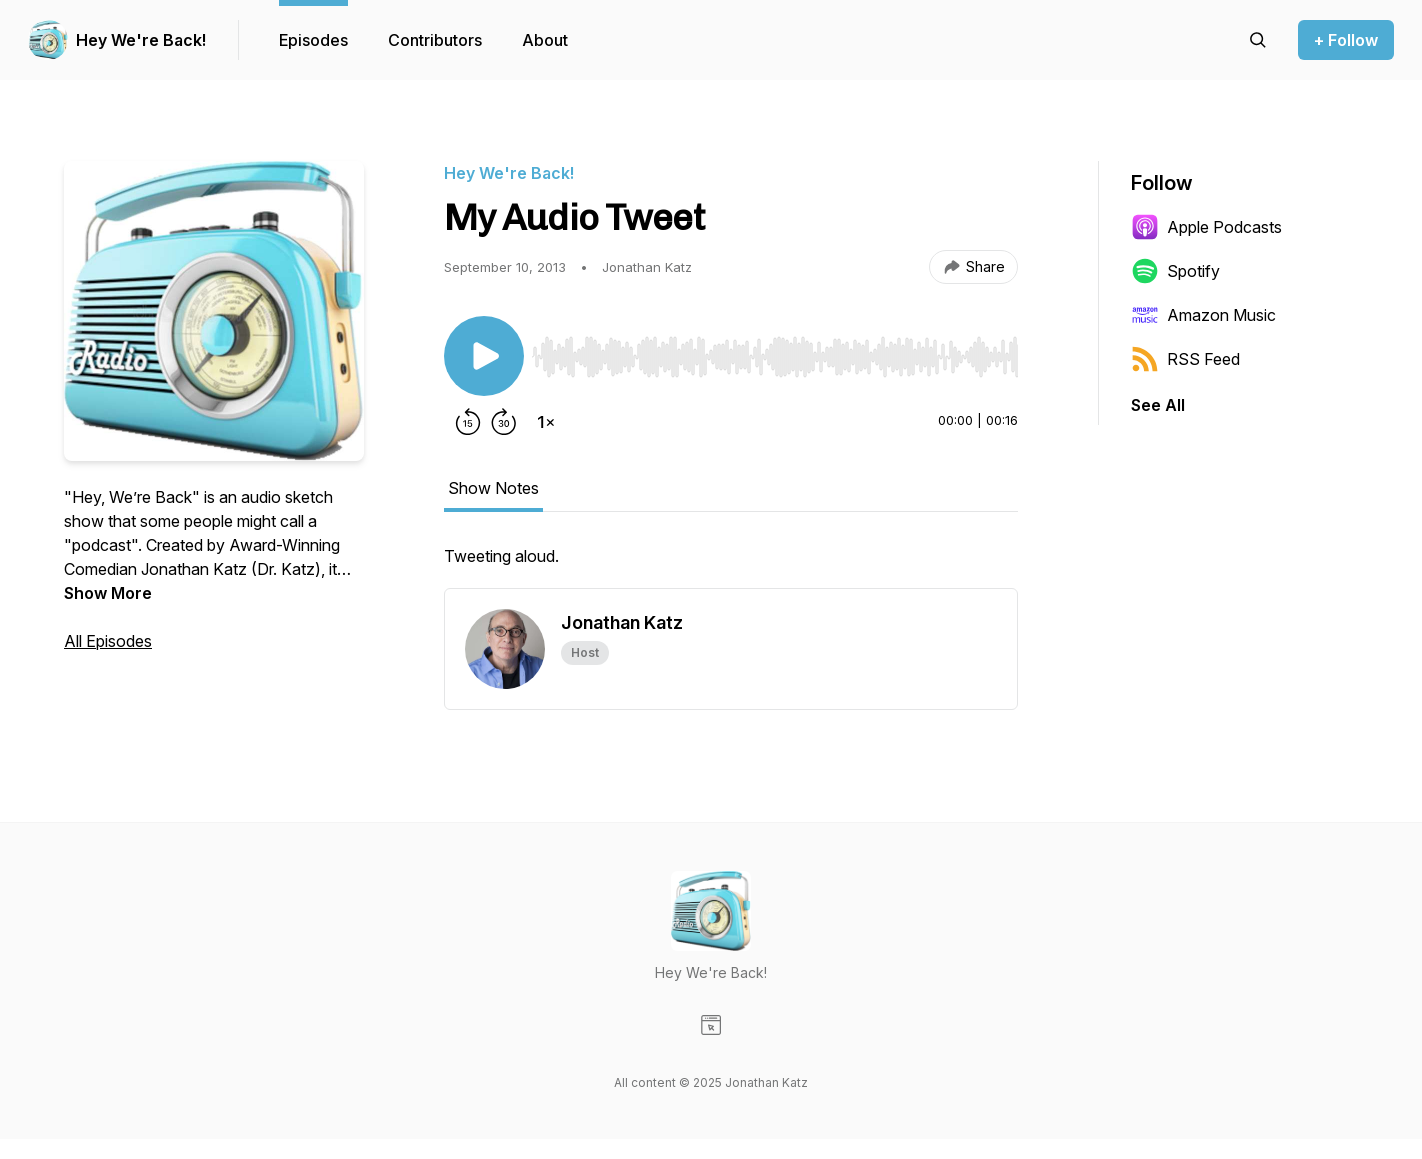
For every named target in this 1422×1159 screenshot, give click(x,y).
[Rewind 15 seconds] (468, 422)
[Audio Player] (775, 351)
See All (1158, 405)
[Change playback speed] (546, 422)
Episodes (313, 40)
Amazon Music (1203, 315)
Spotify (1175, 271)
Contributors (435, 40)
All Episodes (108, 641)
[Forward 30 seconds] (504, 422)
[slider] (775, 357)
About (545, 40)
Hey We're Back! (141, 40)
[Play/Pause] (484, 356)
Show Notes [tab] (493, 488)
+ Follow (1346, 40)
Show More (108, 593)
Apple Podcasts (1206, 227)
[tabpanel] (731, 566)
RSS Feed (1185, 359)
